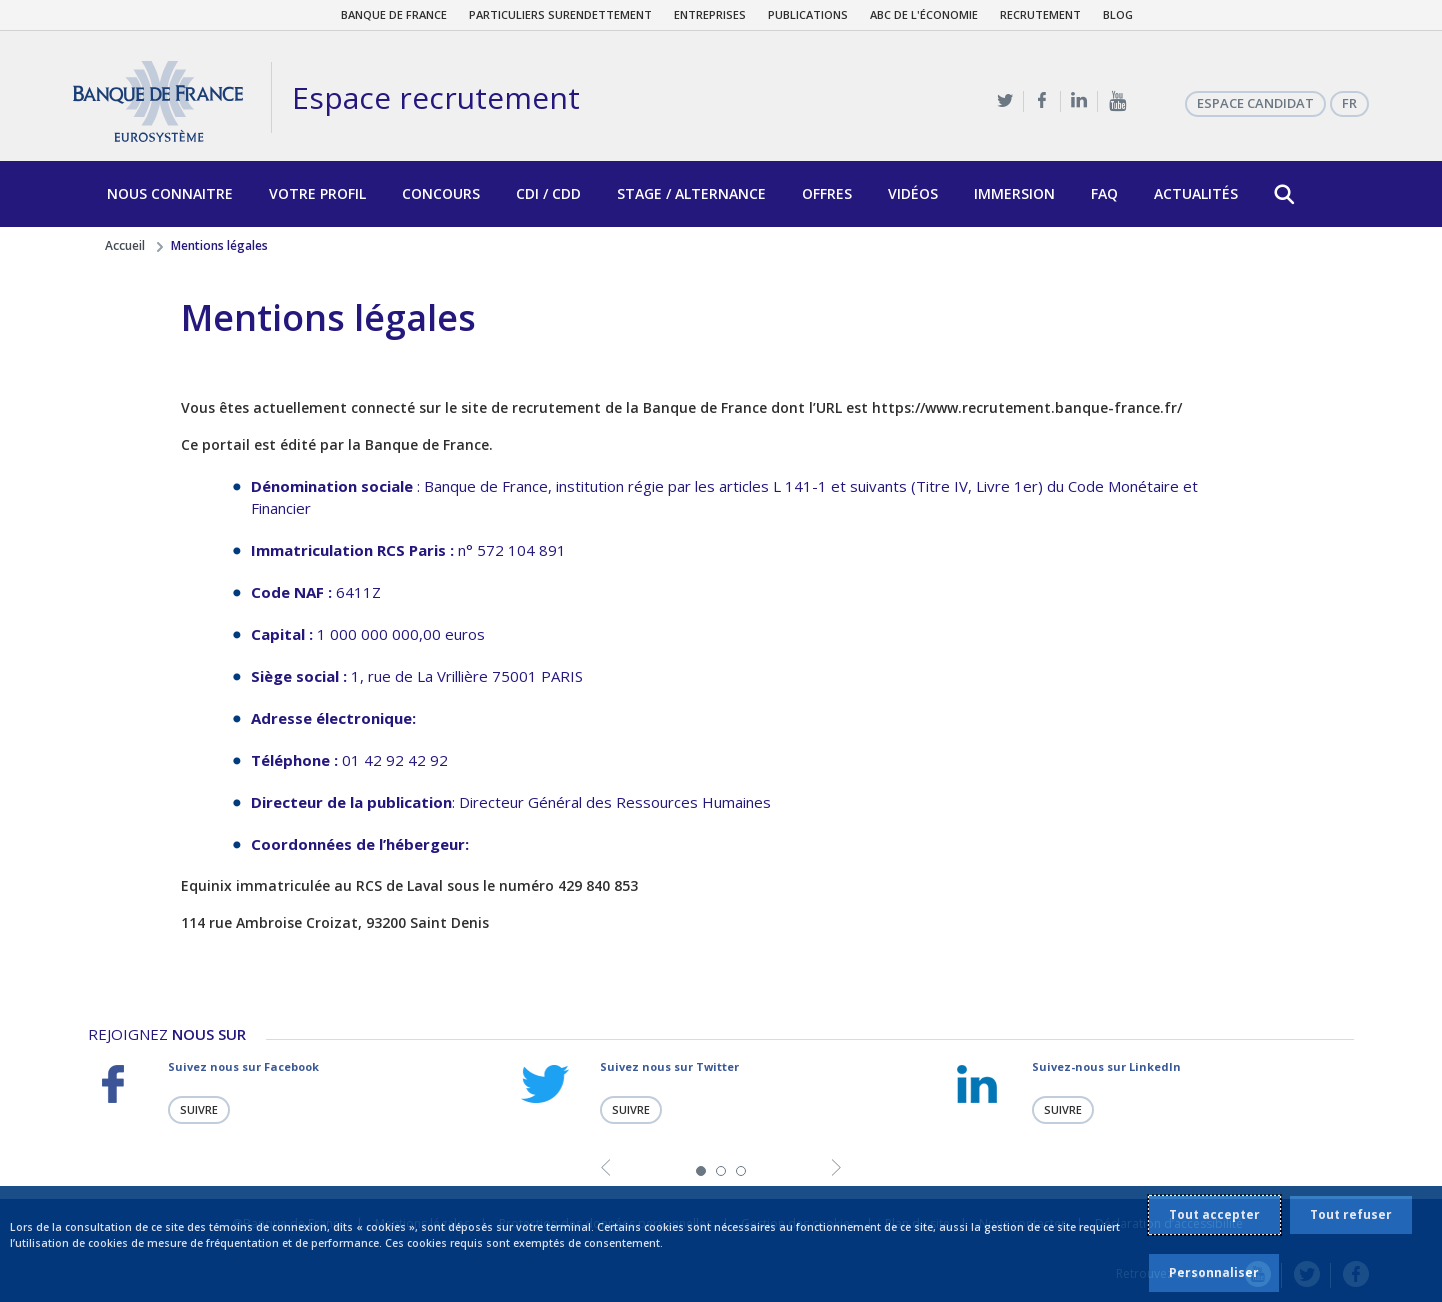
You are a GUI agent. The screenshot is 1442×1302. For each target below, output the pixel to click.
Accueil (125, 245)
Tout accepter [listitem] (1214, 1214)
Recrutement (1040, 14)
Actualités (1196, 193)
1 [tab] (701, 1170)
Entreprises (710, 14)
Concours (441, 193)
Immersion (1014, 193)
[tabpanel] (289, 1091)
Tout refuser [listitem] (1351, 1214)
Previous (605, 1168)
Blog (1118, 14)
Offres (827, 193)
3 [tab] (741, 1170)
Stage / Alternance (691, 193)
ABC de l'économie (924, 14)
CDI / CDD (548, 193)
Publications (808, 14)
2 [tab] (721, 1170)
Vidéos (913, 193)
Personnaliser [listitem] (1214, 1272)
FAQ (1104, 193)
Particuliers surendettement (560, 14)
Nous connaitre (170, 193)
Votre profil (317, 193)
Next (836, 1168)
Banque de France (394, 14)
